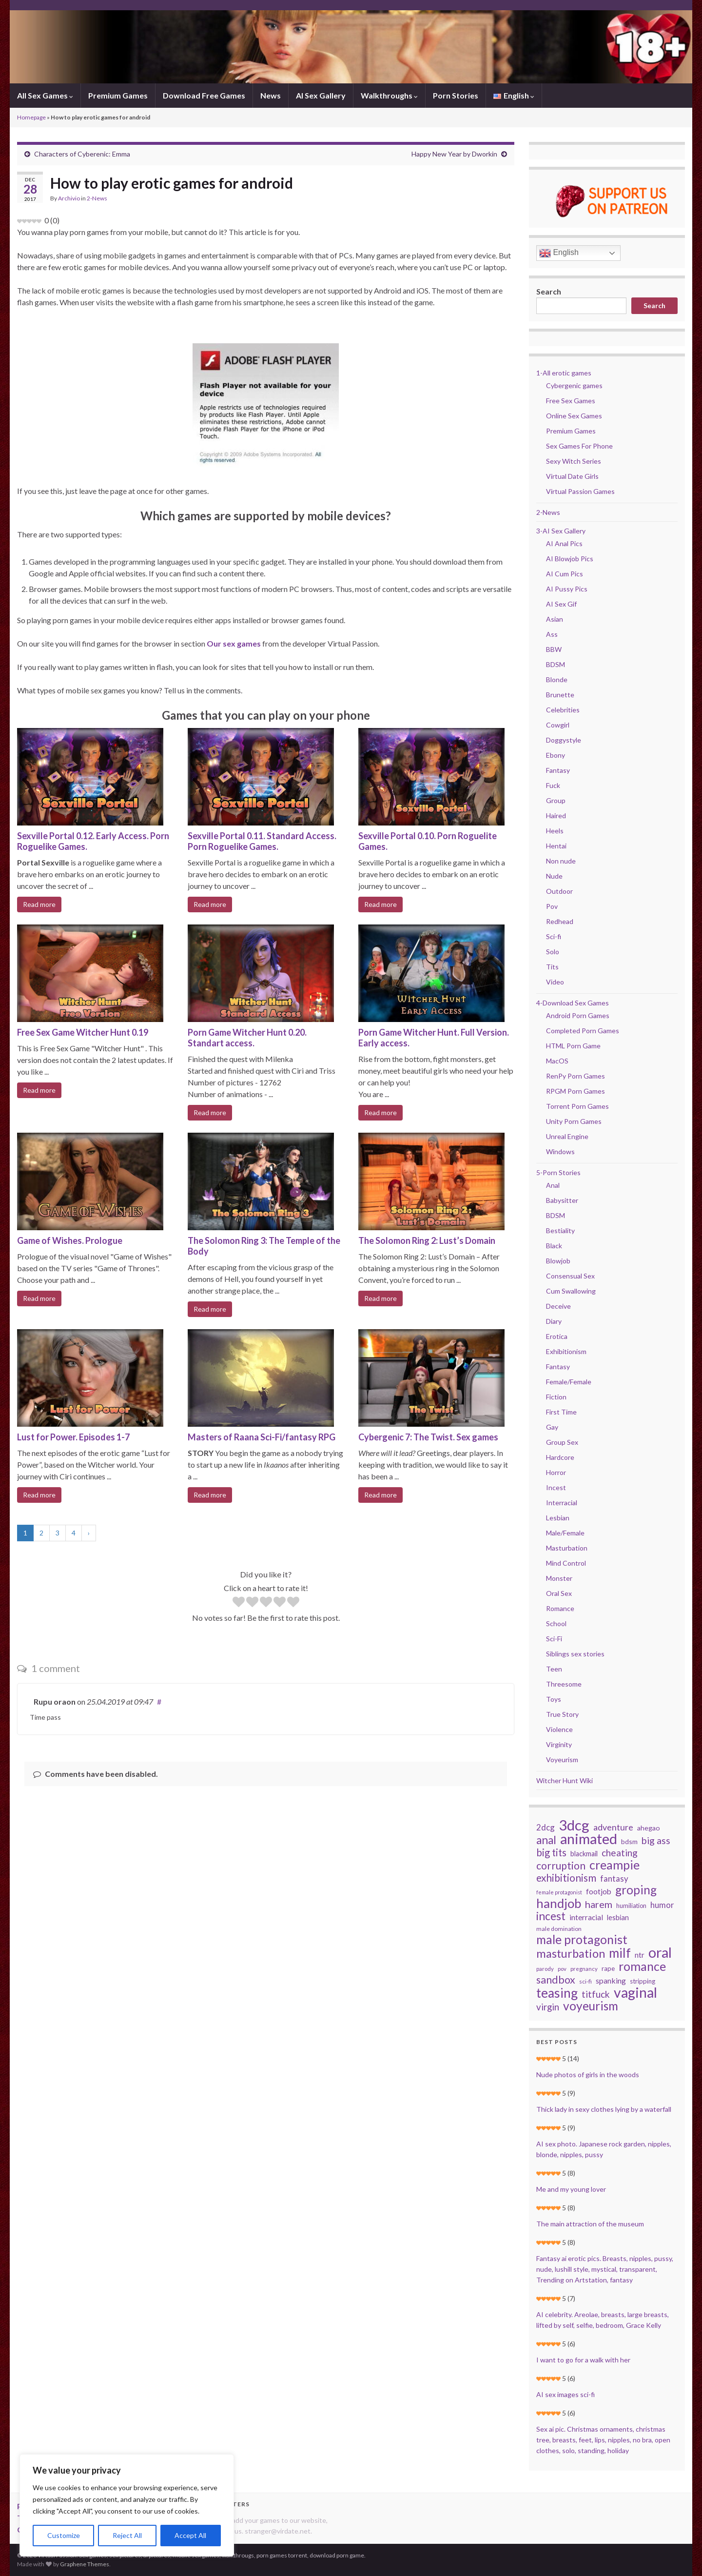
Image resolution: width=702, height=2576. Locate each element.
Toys (553, 1699)
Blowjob (558, 1261)
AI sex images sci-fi (565, 2394)
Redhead (559, 921)
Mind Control (566, 1563)
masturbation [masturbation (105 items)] (570, 1953)
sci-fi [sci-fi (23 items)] (585, 1981)
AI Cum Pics (564, 574)
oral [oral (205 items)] (660, 1952)
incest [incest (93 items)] (551, 1916)
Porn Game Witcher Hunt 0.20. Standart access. (247, 1037)
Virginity (559, 1744)
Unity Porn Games (574, 1121)
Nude (554, 876)
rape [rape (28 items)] (608, 1968)
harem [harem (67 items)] (598, 1904)
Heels (555, 830)
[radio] (239, 1603)
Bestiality (560, 1230)
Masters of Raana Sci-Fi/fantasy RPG (261, 1437)
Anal (553, 1185)
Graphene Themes (84, 2564)
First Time (561, 1412)
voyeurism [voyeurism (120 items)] (590, 2006)
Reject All (127, 2535)
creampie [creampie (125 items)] (614, 1864)
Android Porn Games (577, 1015)
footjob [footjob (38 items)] (598, 1891)
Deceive (558, 1306)
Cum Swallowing (571, 1291)
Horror (556, 1472)
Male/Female (565, 1533)
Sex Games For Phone (579, 446)
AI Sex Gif (561, 604)
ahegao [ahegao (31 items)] (648, 1828)
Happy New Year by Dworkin (454, 154)
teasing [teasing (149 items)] (557, 1992)
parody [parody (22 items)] (545, 1969)
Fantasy (558, 770)
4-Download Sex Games (572, 1003)
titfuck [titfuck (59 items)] (596, 1994)
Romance (560, 1608)
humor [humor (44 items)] (662, 1905)
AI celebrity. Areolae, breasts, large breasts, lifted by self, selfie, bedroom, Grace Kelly (602, 2319)
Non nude (561, 861)
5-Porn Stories (558, 1172)
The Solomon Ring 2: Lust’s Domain (426, 1240)
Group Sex (562, 1442)
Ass (552, 634)
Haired (556, 815)
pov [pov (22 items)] (562, 1969)
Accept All (190, 2535)
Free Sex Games (570, 400)
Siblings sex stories (575, 1654)
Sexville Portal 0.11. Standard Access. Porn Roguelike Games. (262, 841)
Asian (554, 619)
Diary (554, 1321)
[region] (127, 2505)
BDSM (555, 664)
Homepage (31, 117)
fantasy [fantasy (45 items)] (614, 1878)
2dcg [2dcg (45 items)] (545, 1827)
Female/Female (568, 1381)
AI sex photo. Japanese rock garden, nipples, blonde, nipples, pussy (603, 2149)
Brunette (560, 694)
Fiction (556, 1397)
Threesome (564, 1684)
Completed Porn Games (582, 1030)
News (270, 95)
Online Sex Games (574, 416)
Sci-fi (553, 936)
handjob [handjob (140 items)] (558, 1903)
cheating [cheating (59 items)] (620, 1853)
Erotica (556, 1336)
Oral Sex (559, 1593)
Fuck (553, 785)
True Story (562, 1714)
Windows (560, 1151)
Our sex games (234, 643)
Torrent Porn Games (577, 1106)
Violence (559, 1729)
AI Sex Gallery (321, 95)
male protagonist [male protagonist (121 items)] (581, 1939)
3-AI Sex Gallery (560, 531)
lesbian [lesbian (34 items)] (618, 1917)
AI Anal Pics (564, 543)
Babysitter (562, 1200)
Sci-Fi (554, 1638)
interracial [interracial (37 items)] (586, 1917)
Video (555, 982)
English (559, 253)
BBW (554, 649)
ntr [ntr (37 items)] (639, 1954)
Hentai (556, 846)
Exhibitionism (566, 1351)
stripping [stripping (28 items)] (642, 1981)
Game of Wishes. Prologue (69, 1240)
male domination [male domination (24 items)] (559, 1928)
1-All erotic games (563, 373)
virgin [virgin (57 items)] (547, 2007)
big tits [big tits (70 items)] (551, 1852)
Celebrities (563, 710)
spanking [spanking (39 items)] (611, 1980)
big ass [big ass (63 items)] (656, 1840)
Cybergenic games (574, 385)
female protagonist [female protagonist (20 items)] (559, 1892)
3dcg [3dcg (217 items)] (574, 1825)
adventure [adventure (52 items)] (613, 1827)
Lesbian (557, 1518)
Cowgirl (557, 725)
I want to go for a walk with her (583, 2360)
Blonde (556, 679)
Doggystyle (563, 740)
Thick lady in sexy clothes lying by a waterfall (603, 2109)
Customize (63, 2535)
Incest (556, 1487)
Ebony (555, 755)
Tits (552, 967)
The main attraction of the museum (590, 2224)
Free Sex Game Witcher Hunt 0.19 (82, 1032)
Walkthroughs (389, 95)
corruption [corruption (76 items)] (560, 1865)
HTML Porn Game (573, 1046)
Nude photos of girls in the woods (587, 2074)
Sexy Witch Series (573, 461)
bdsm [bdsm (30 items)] (629, 1841)
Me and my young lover (571, 2189)
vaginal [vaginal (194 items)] (635, 1992)
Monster (559, 1578)
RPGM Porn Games (575, 1091)
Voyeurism (562, 1759)
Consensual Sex (570, 1276)
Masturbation (566, 1548)
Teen (554, 1669)
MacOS (557, 1061)
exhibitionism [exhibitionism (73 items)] (566, 1877)
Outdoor (559, 891)
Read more (39, 904)
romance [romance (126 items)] (642, 1966)
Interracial (561, 1502)
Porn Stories (455, 95)
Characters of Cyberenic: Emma (82, 154)
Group (556, 800)
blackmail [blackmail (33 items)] (584, 1853)
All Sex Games (45, 95)
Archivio (69, 198)
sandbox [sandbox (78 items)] (555, 1979)
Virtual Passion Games (580, 491)
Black (554, 1245)
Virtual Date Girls (572, 476)
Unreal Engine (567, 1136)
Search (548, 291)
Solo (552, 951)
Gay (552, 1427)
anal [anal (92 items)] (546, 1840)
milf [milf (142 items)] (620, 1952)
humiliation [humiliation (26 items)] (631, 1905)
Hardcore (560, 1457)
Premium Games (118, 95)
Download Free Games (204, 95)
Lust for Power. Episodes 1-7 (73, 1437)
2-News (97, 198)
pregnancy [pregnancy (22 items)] (584, 1969)
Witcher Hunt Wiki (564, 1780)
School (556, 1623)
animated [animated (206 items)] (588, 1838)
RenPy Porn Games (575, 1076)
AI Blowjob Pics (569, 558)
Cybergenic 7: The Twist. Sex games (428, 1437)
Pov (552, 906)
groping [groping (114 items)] (636, 1890)
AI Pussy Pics (566, 589)
